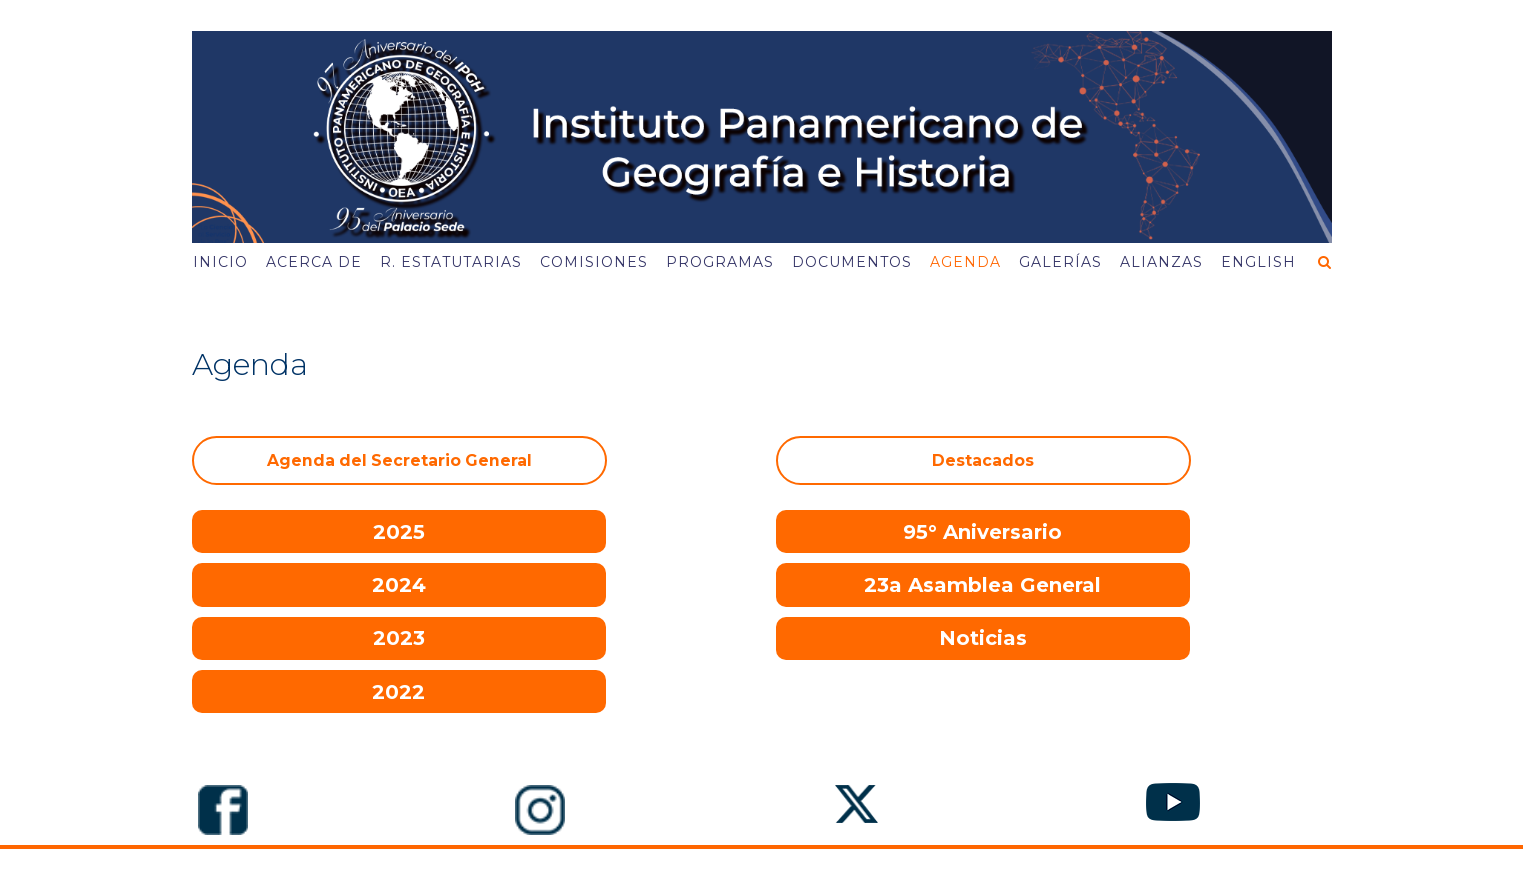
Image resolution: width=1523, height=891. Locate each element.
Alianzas (1161, 262)
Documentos (852, 262)
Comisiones (594, 262)
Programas (720, 262)
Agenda (965, 262)
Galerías (1060, 262)
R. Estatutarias (451, 262)
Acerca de (314, 262)
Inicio (220, 262)
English (1258, 262)
